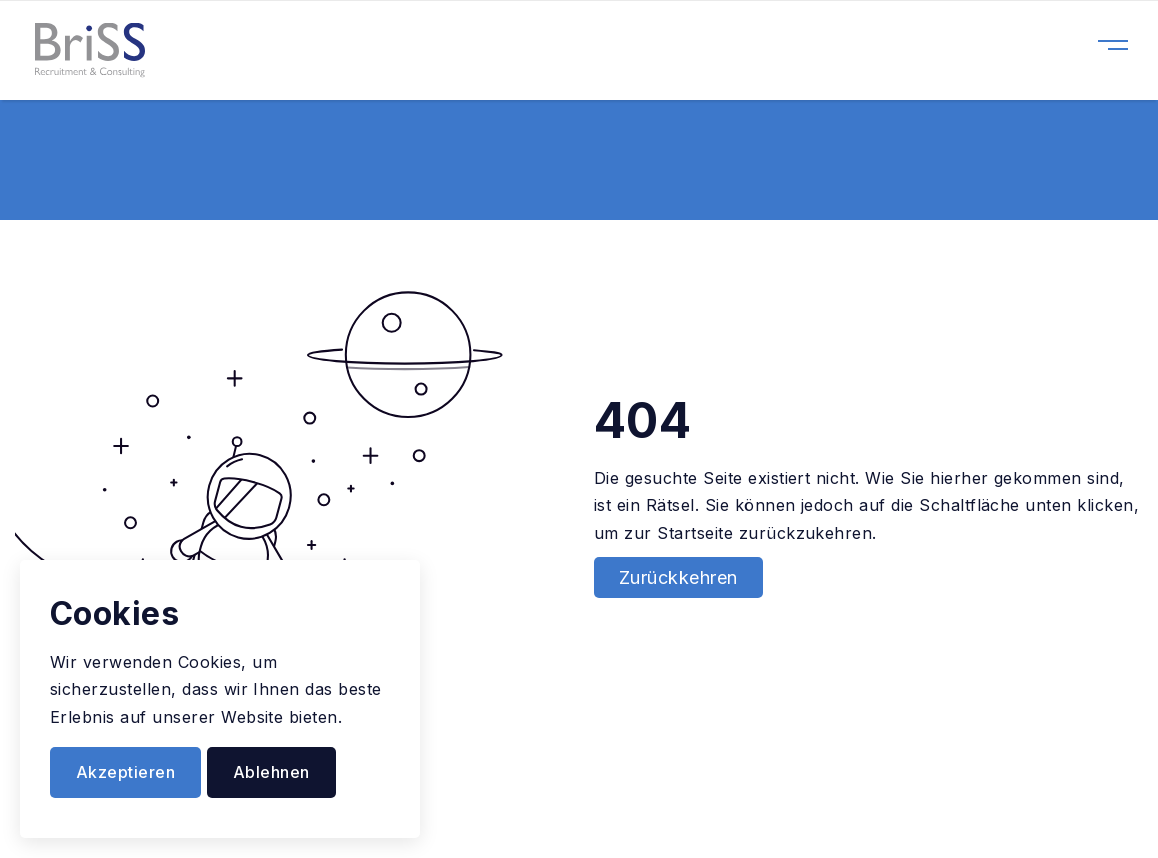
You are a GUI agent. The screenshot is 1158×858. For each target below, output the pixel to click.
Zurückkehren (678, 577)
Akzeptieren (125, 772)
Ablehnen (271, 772)
